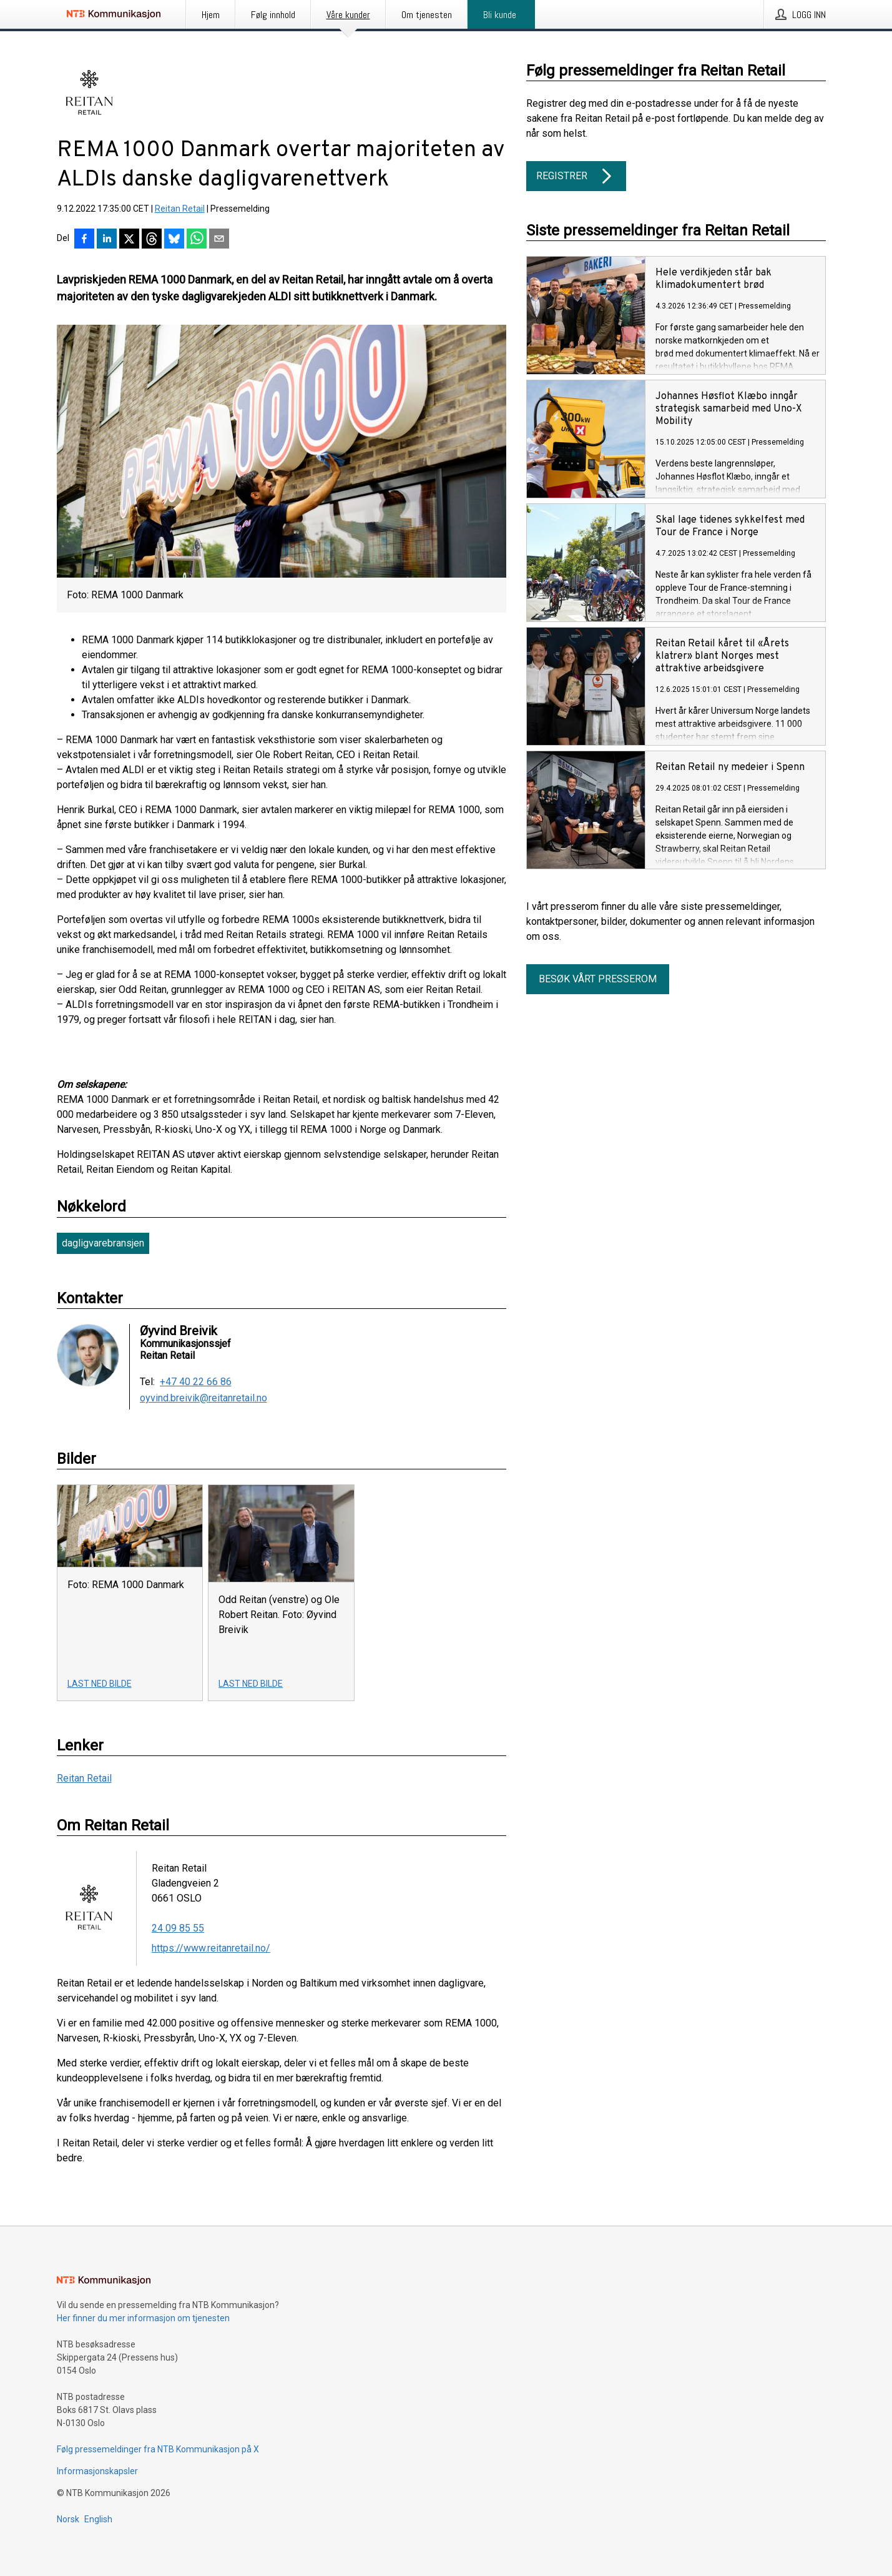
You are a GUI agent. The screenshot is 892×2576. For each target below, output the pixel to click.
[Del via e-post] (219, 240)
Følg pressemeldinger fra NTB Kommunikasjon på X (158, 2449)
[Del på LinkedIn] (107, 240)
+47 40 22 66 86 (196, 1382)
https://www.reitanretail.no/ (211, 1948)
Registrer (576, 176)
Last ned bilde (99, 1684)
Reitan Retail (180, 209)
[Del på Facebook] (84, 240)
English (98, 2519)
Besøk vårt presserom (598, 979)
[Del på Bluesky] (174, 240)
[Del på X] (129, 240)
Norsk (68, 2519)
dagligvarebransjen (103, 1243)
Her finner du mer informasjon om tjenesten (143, 2318)
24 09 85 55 (178, 1928)
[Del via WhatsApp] (197, 240)
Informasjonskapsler (97, 2471)
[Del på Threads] (152, 240)
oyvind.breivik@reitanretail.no (203, 1398)
